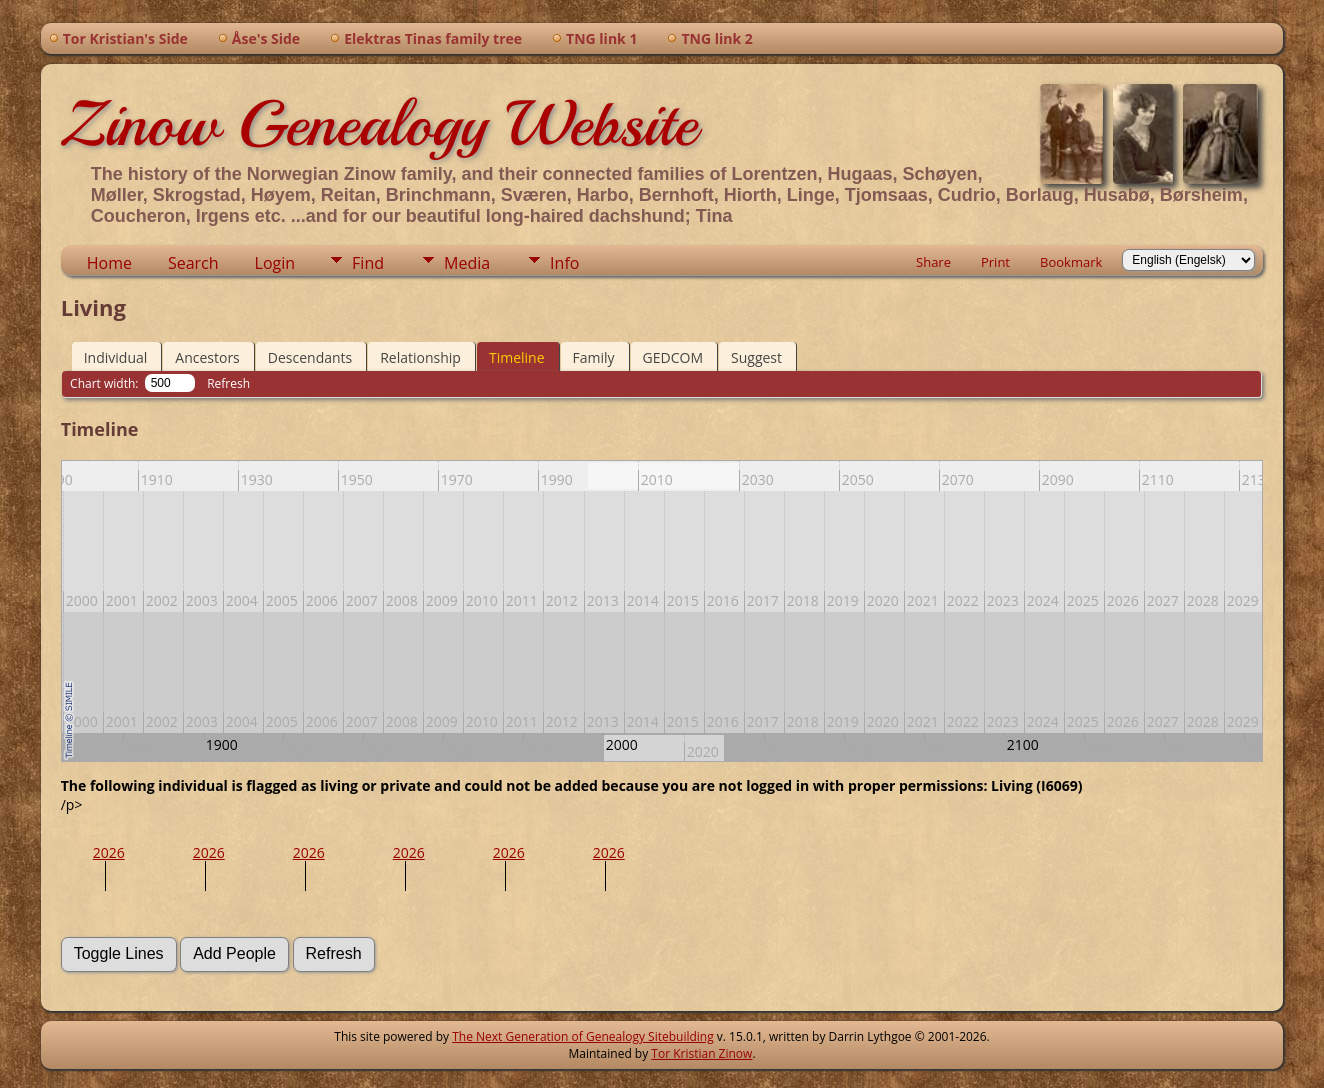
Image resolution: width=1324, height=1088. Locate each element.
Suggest (756, 357)
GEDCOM (673, 357)
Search (193, 263)
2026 (109, 852)
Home (109, 263)
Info (564, 263)
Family (594, 357)
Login (275, 263)
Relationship (420, 357)
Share (933, 262)
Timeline (517, 357)
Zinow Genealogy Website (379, 124)
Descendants (310, 357)
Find (368, 263)
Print (995, 262)
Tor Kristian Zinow (701, 1053)
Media (467, 263)
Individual (116, 357)
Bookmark (1071, 262)
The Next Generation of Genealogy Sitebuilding (583, 1036)
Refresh (228, 383)
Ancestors (207, 357)
